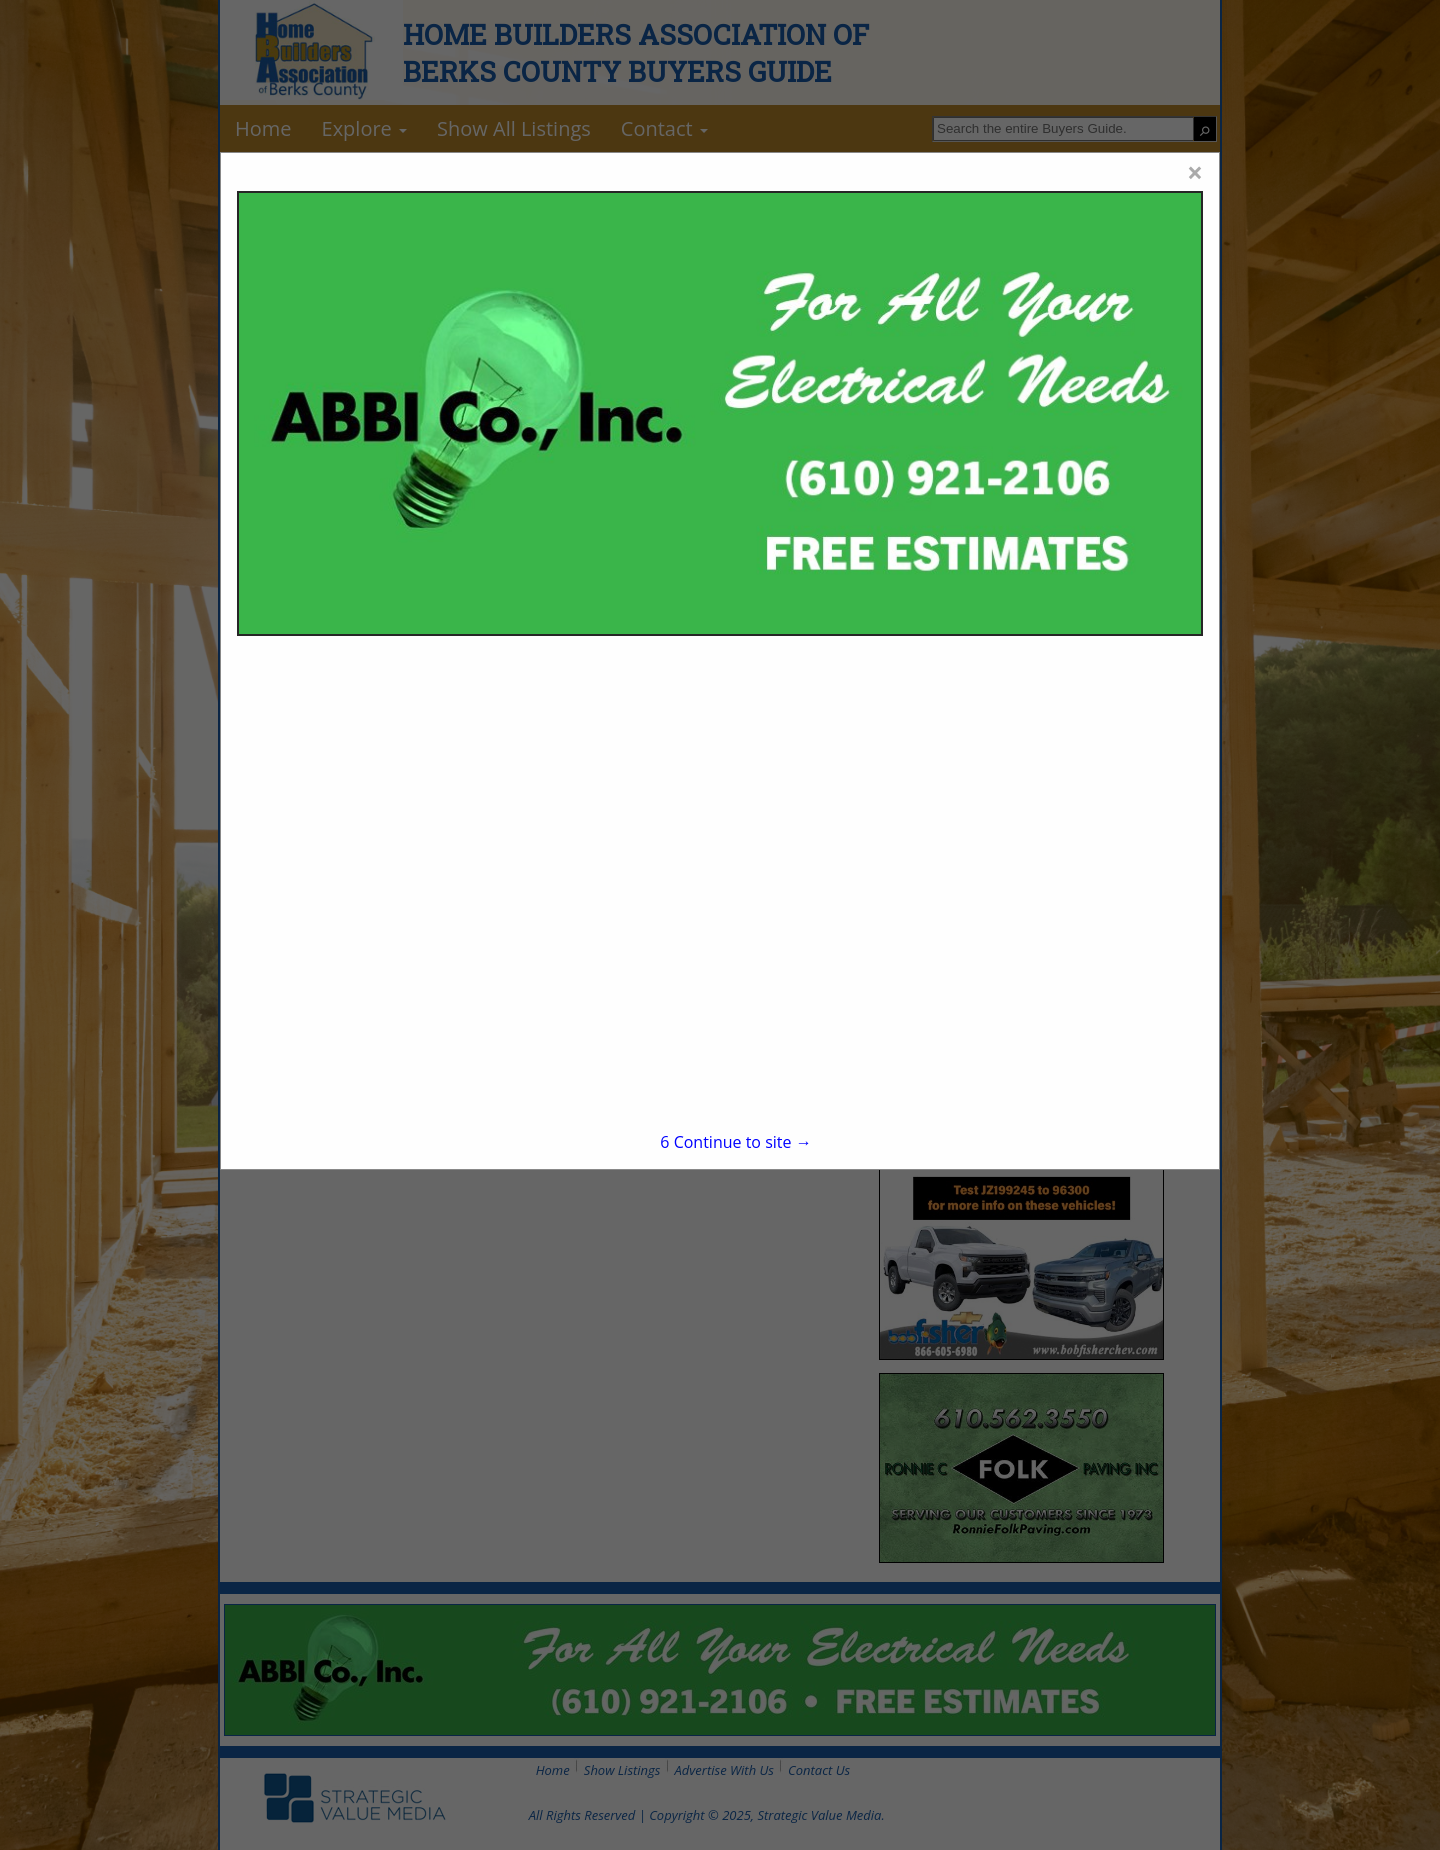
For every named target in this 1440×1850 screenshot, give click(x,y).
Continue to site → (735, 1142)
